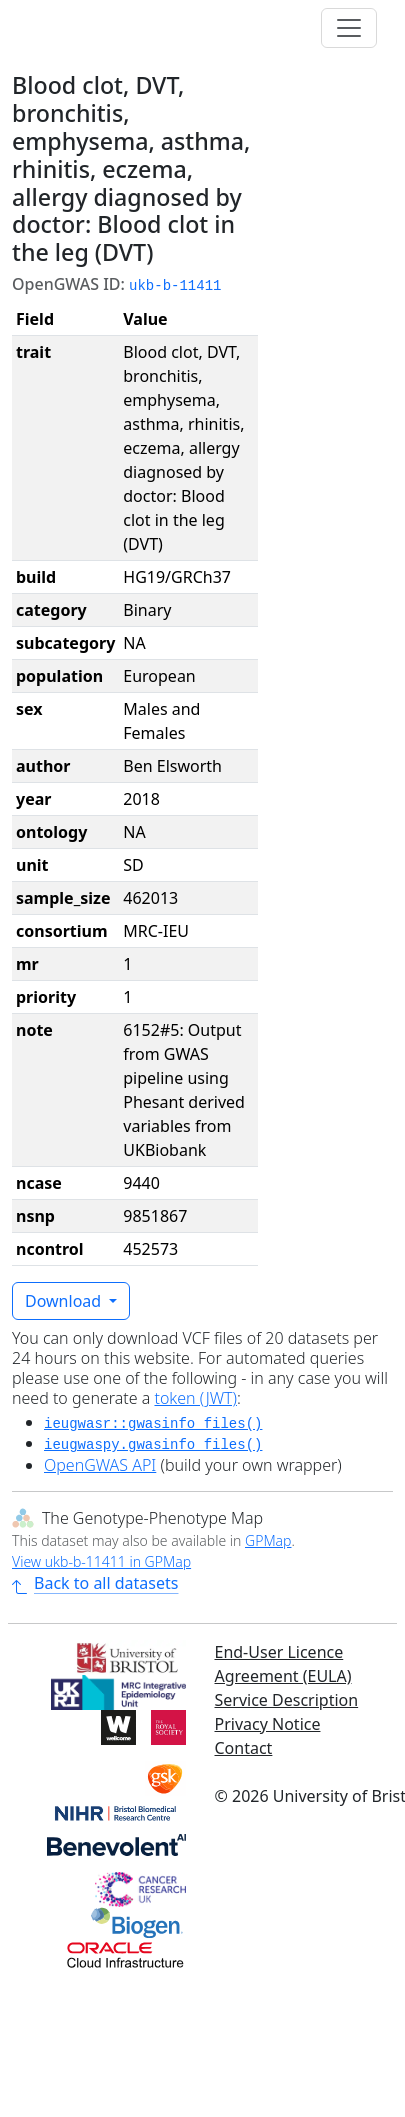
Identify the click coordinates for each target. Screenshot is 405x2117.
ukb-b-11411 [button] (175, 286)
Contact (244, 1748)
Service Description (287, 1700)
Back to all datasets (95, 1583)
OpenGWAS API (100, 1465)
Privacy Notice (268, 1724)
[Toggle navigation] (349, 28)
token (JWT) (195, 1398)
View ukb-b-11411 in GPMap (101, 1561)
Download (65, 1301)
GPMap (268, 1540)
